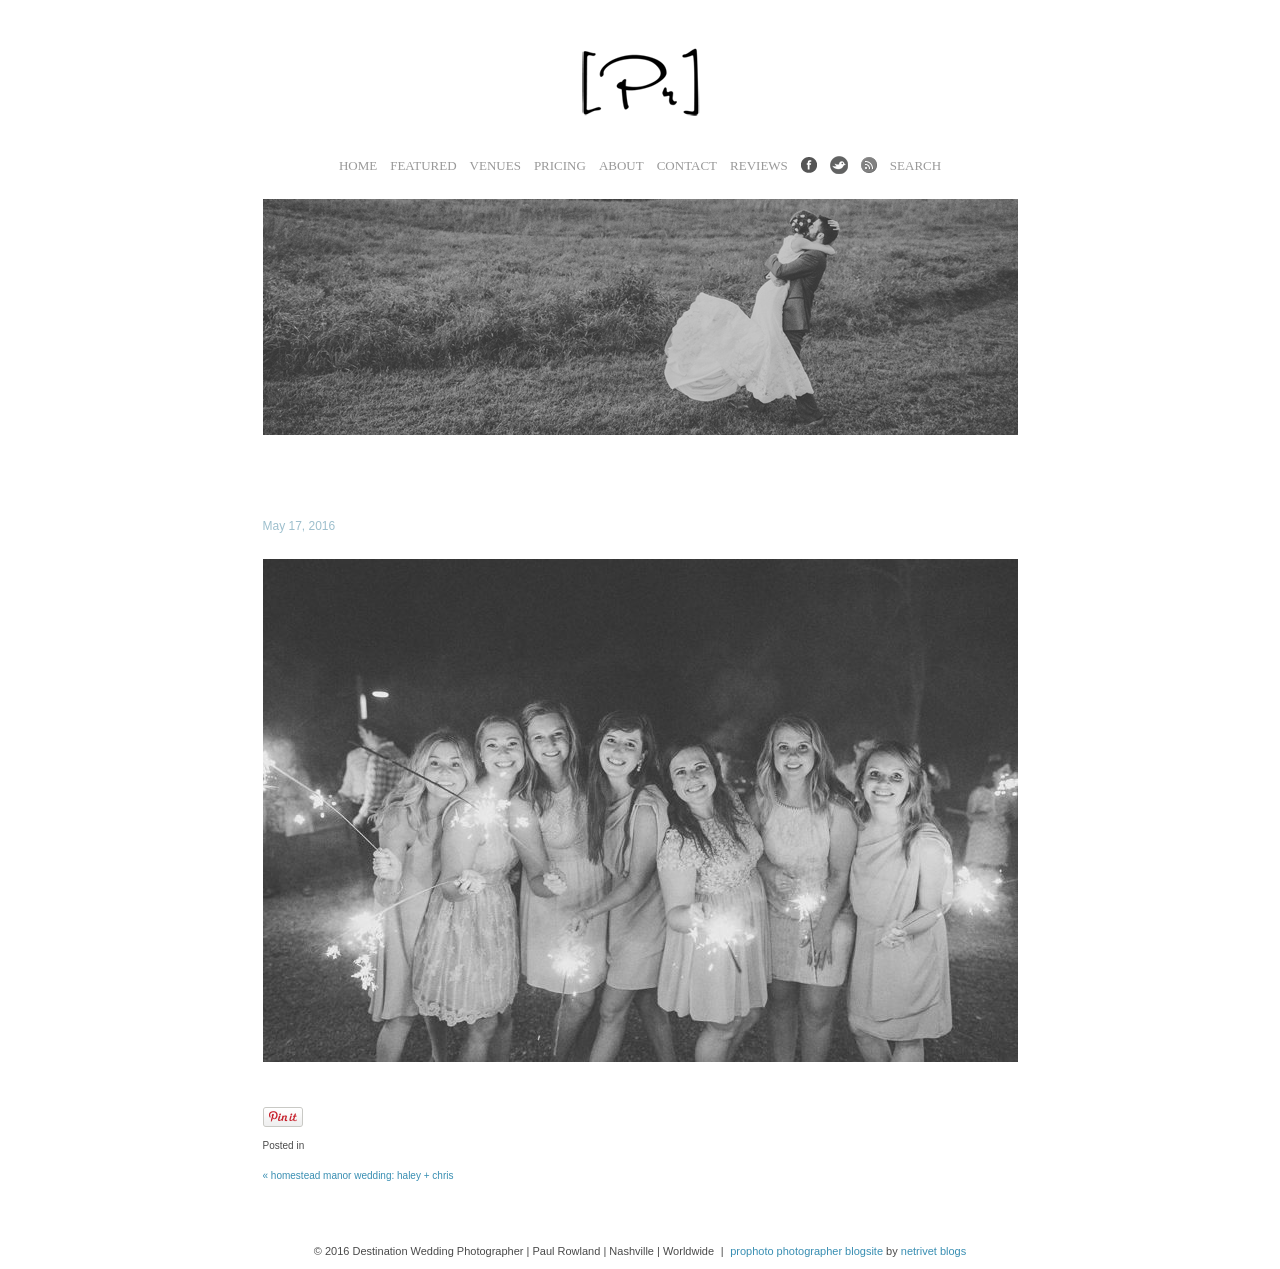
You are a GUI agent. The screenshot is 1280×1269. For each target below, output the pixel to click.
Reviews (759, 165)
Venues (495, 165)
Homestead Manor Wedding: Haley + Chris (358, 1175)
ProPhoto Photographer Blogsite (806, 1251)
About (621, 165)
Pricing (560, 165)
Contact (687, 165)
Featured (423, 165)
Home (358, 165)
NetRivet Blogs (933, 1251)
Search (915, 165)
